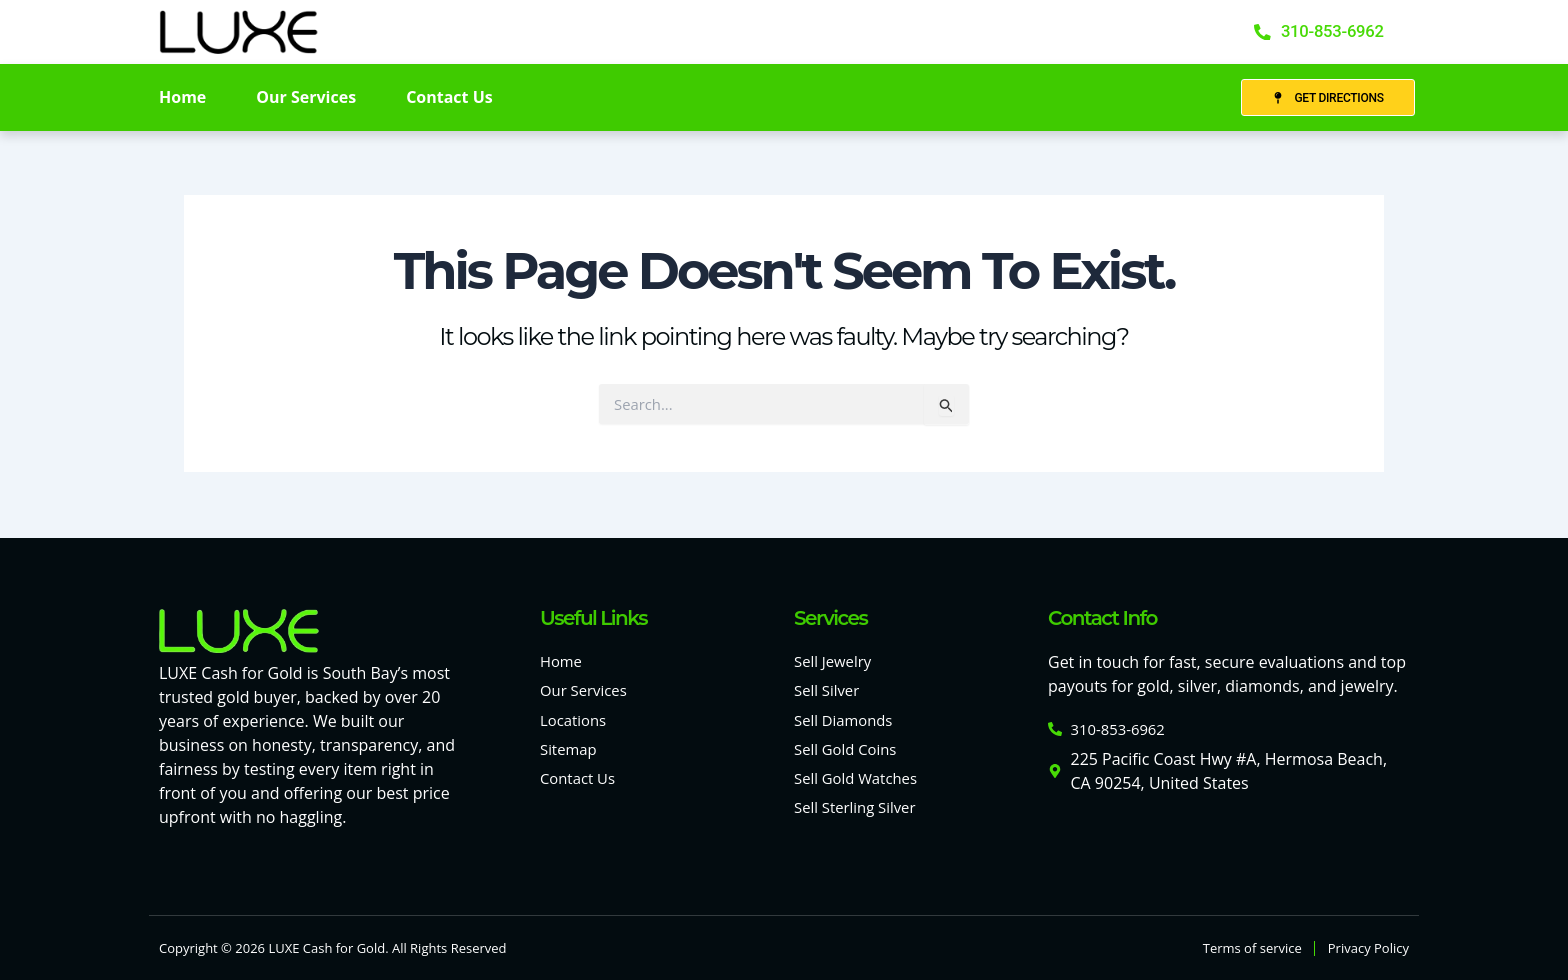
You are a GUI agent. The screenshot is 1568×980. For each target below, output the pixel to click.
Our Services (306, 99)
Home (182, 99)
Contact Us (449, 99)
